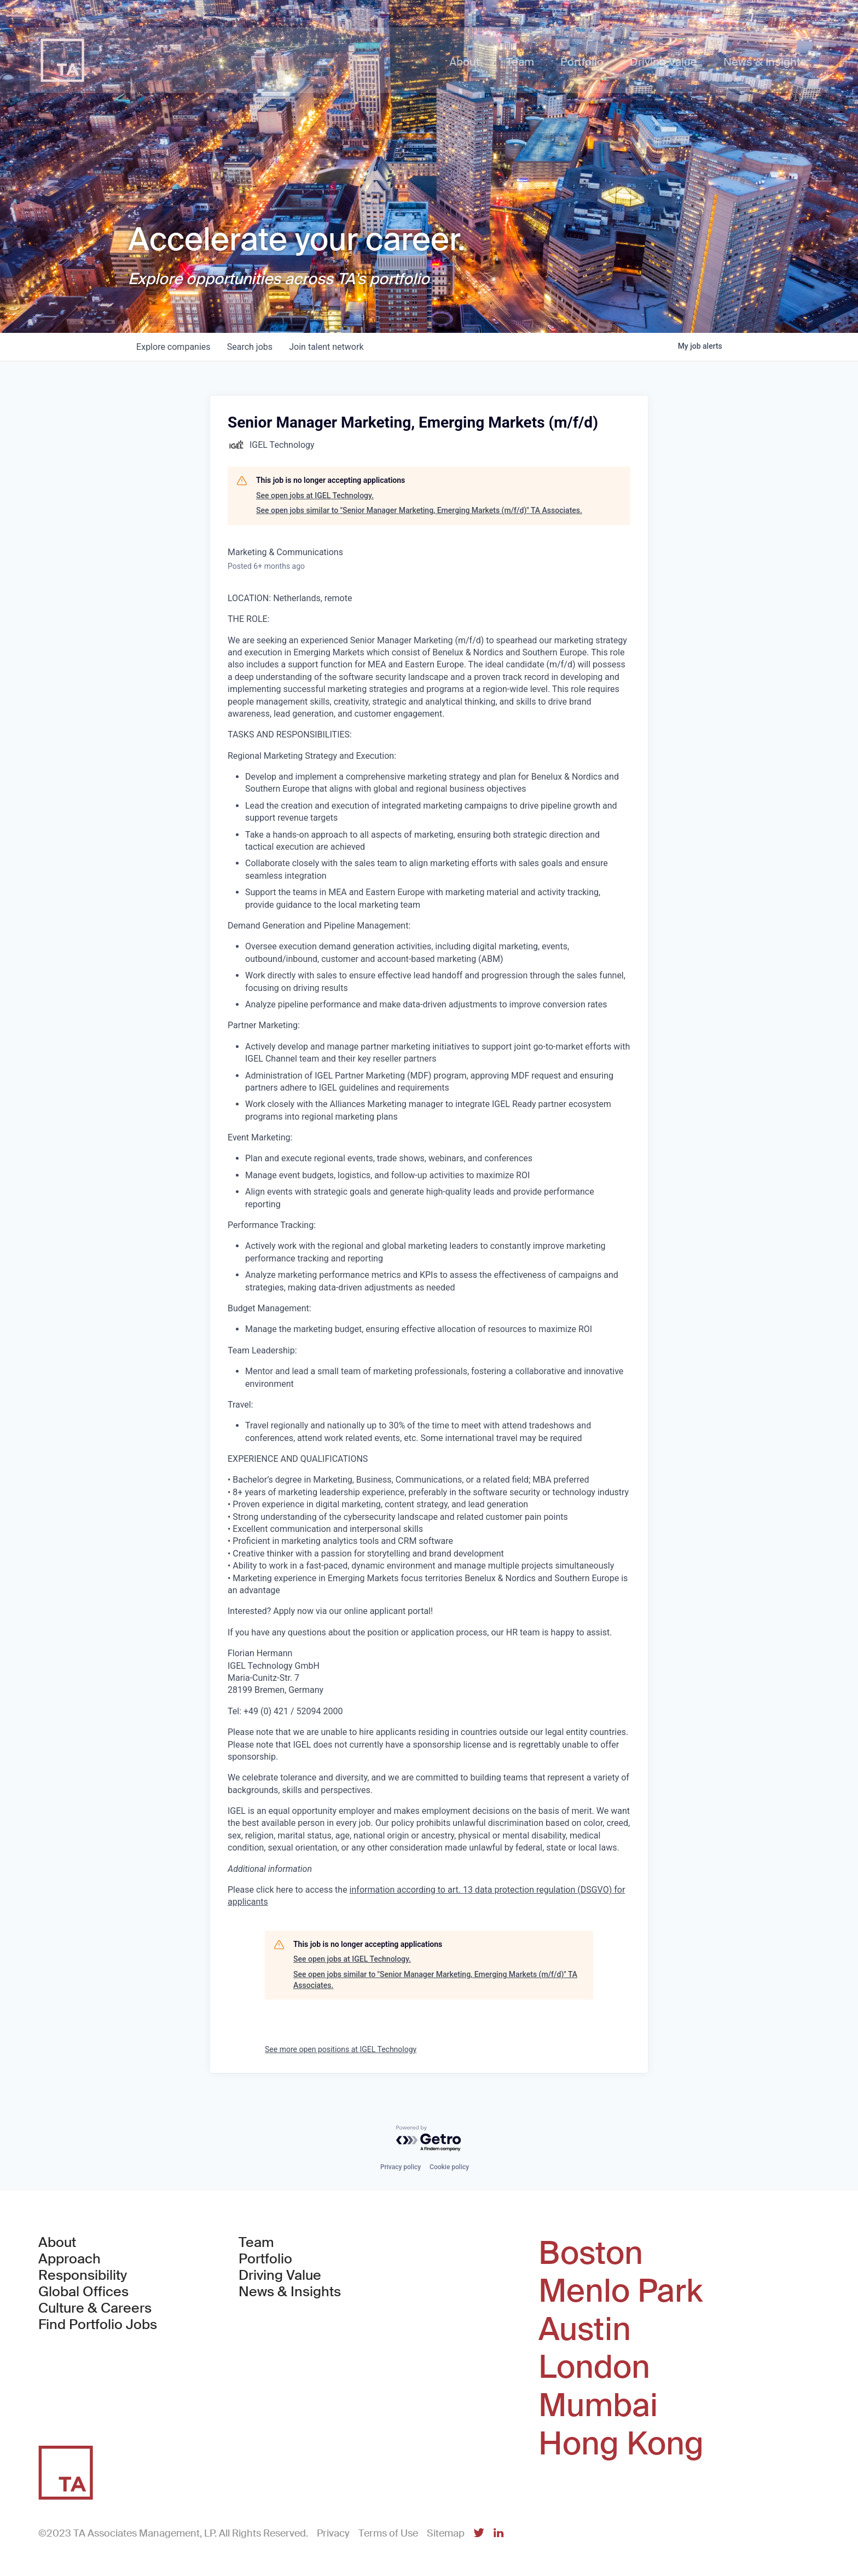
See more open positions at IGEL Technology (340, 2049)
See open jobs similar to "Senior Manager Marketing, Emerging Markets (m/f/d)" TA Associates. (419, 510)
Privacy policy (400, 2167)
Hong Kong (621, 2444)
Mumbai (598, 2406)
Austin (584, 2329)
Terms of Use (388, 2533)
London (594, 2367)
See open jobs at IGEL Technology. (315, 495)
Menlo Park (620, 2291)
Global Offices (83, 2292)
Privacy (333, 2533)
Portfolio (265, 2259)
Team (256, 2242)
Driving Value (280, 2275)
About (57, 2242)
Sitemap (446, 2533)
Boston (590, 2253)
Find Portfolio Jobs (97, 2324)
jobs (251, 347)
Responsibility (82, 2275)
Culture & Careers (95, 2308)
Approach (69, 2259)
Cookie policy (449, 2167)
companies (174, 347)
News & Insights (290, 2292)
